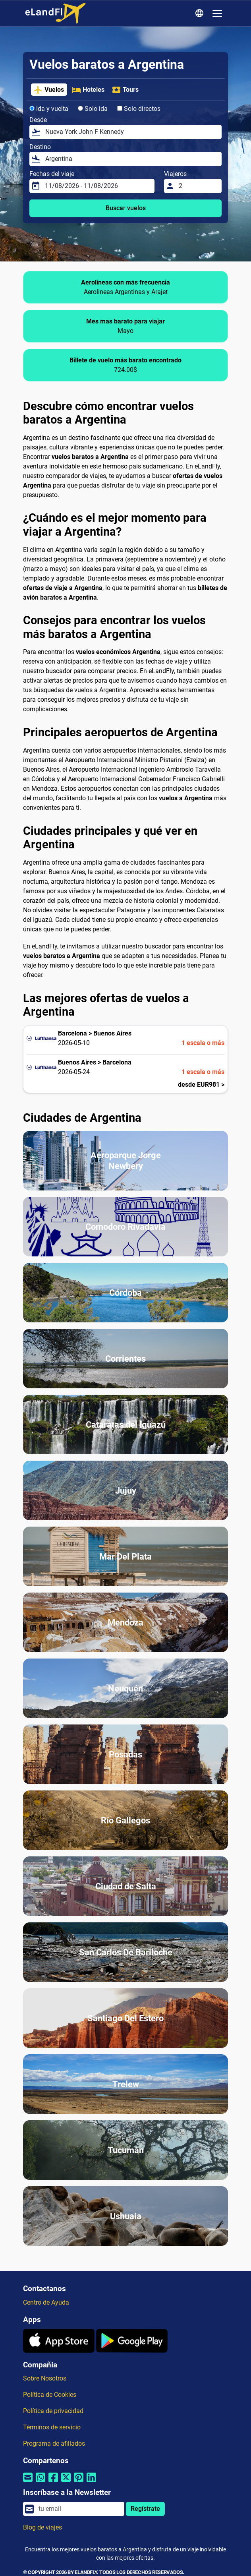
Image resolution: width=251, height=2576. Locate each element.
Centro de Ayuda (46, 2302)
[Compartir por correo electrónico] (28, 2482)
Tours (125, 90)
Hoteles (87, 90)
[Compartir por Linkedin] (91, 2482)
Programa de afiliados (54, 2443)
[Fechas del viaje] (97, 186)
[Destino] (131, 159)
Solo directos (138, 108)
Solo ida (93, 108)
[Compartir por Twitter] (66, 2482)
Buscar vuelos (126, 208)
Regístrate (145, 2508)
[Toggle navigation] (217, 13)
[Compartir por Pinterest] (78, 2482)
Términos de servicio (52, 2427)
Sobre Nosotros (44, 2378)
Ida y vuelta (48, 108)
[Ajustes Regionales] (201, 13)
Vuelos (48, 90)
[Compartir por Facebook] (53, 2482)
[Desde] (131, 132)
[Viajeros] (198, 186)
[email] (79, 2509)
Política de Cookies (49, 2394)
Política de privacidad (53, 2411)
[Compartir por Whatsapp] (40, 2482)
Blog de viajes (42, 2527)
